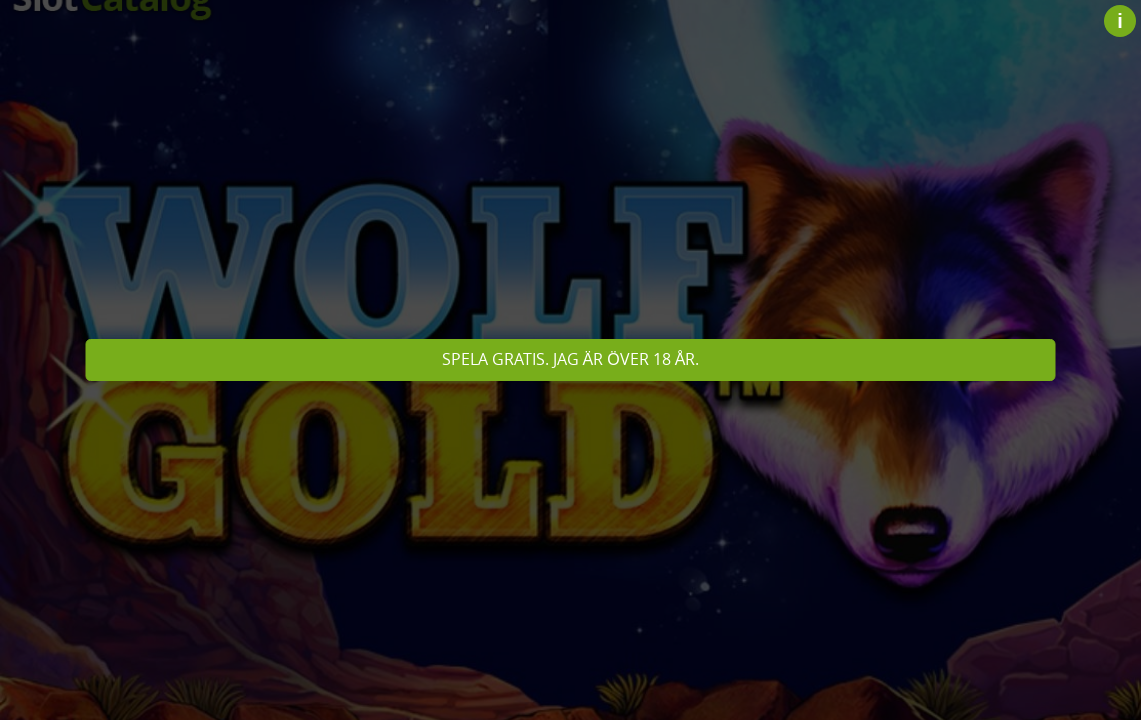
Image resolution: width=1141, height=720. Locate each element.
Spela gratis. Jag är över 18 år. (571, 359)
